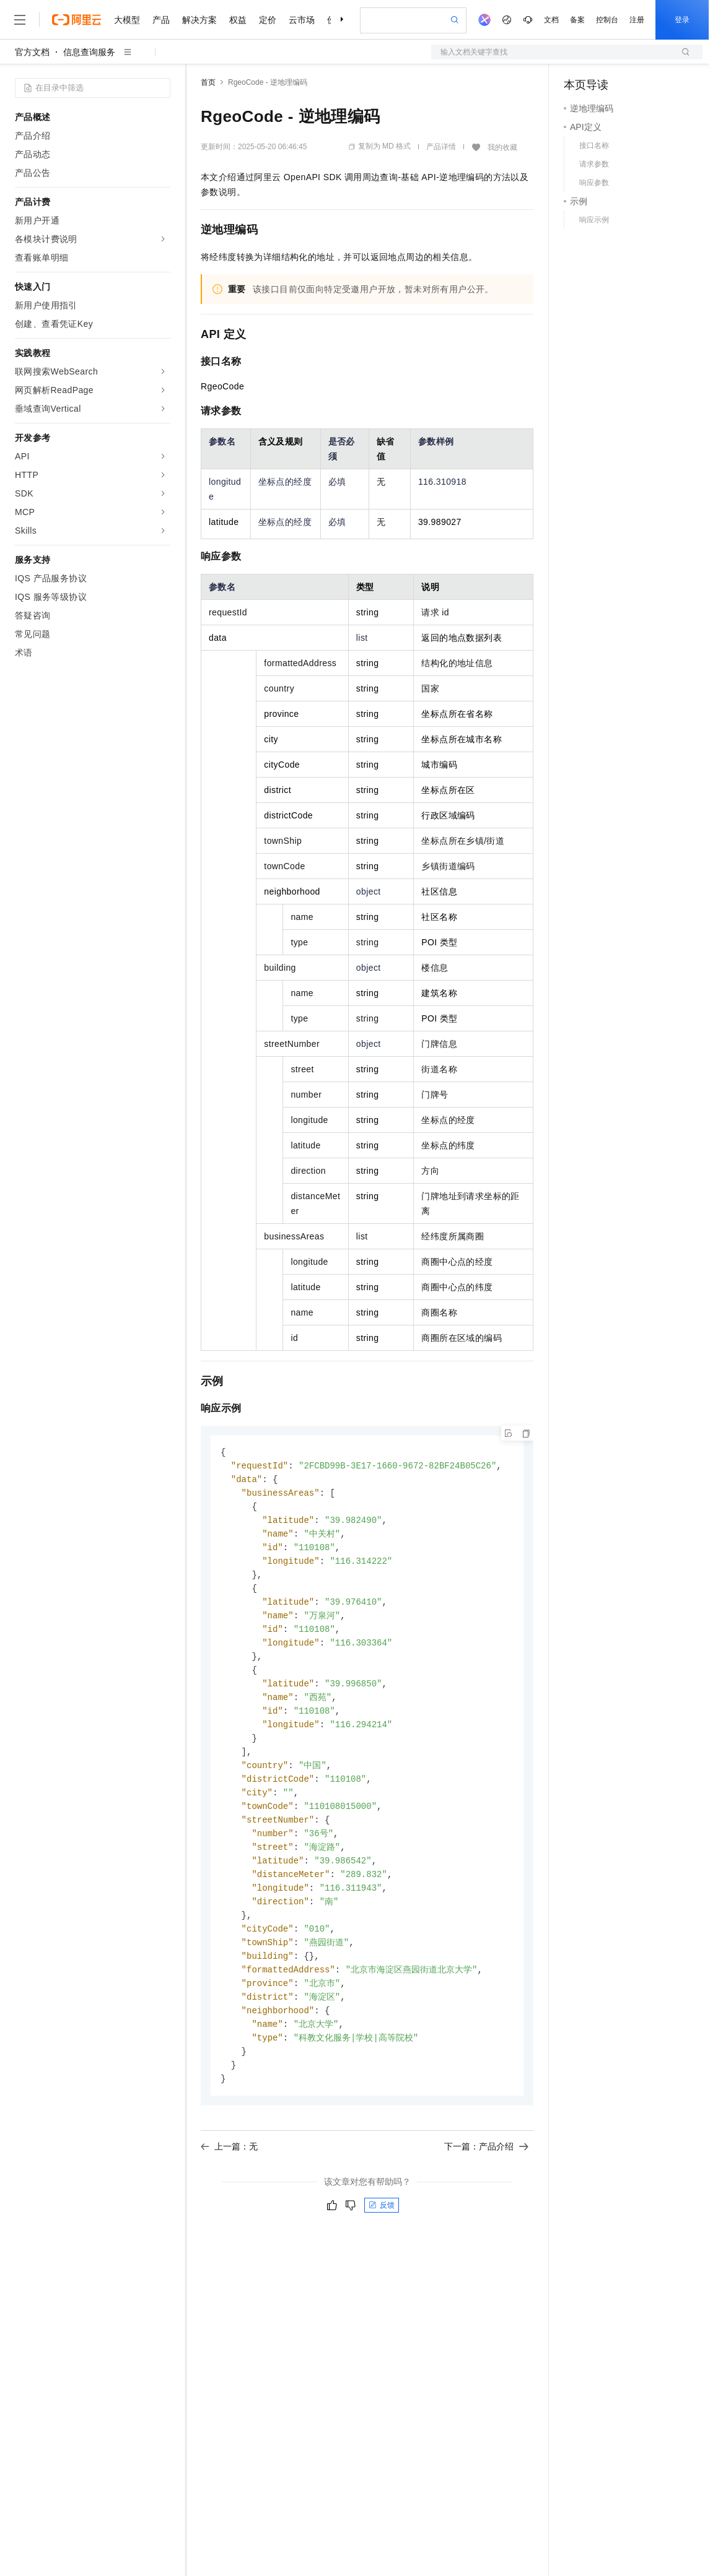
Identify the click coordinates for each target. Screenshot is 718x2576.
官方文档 (32, 52)
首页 (208, 82)
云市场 (302, 20)
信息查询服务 (89, 52)
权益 (238, 20)
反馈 (382, 2234)
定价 (267, 20)
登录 (682, 19)
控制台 (607, 19)
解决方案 (199, 20)
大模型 (127, 20)
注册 (636, 19)
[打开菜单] (20, 20)
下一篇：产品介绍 (486, 2175)
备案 (577, 19)
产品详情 (441, 146)
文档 (551, 19)
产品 (161, 20)
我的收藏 (502, 147)
